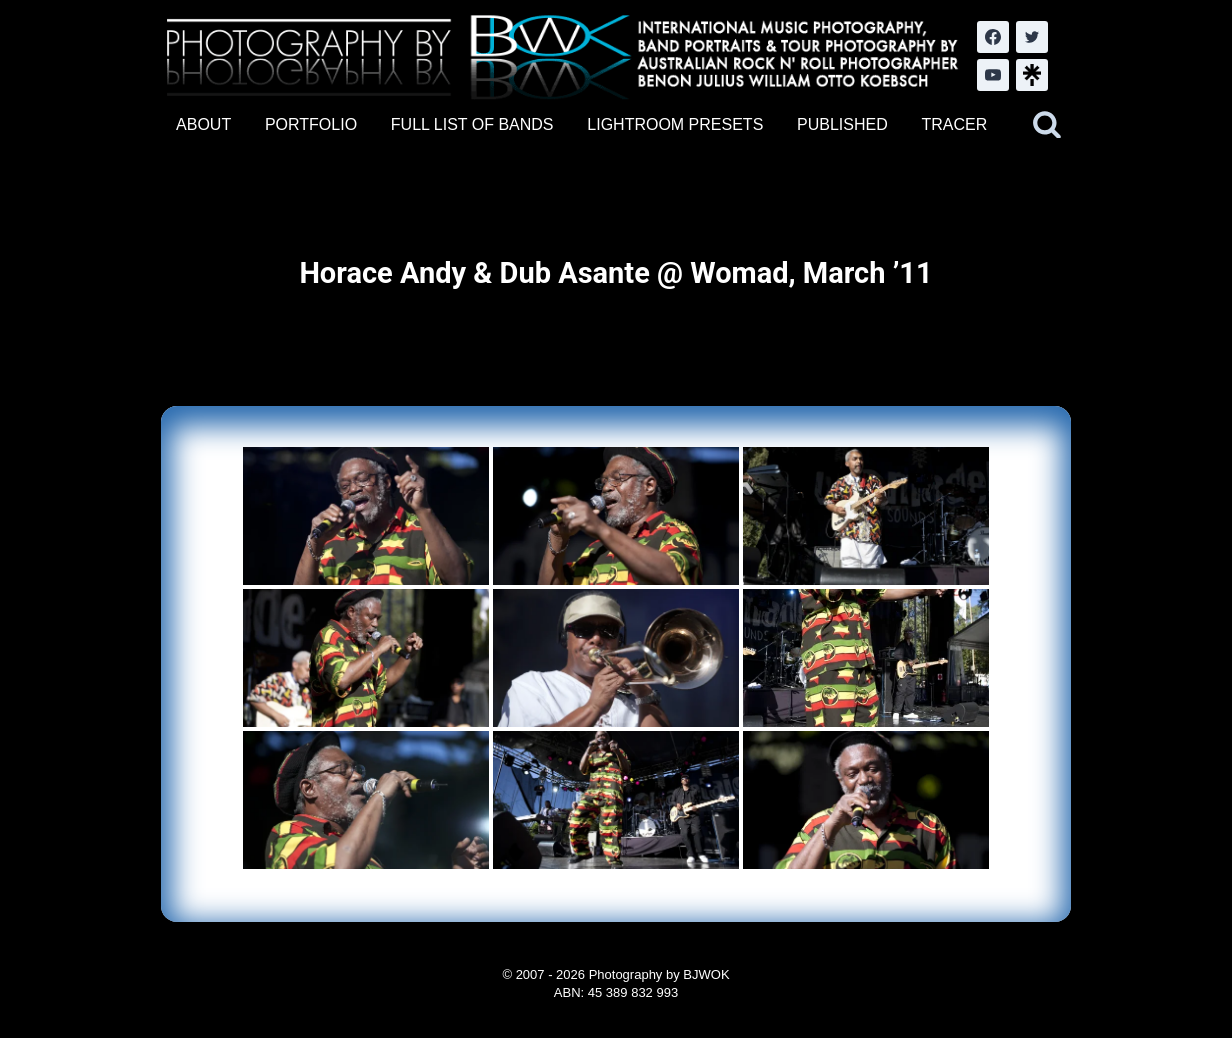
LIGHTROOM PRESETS (675, 124)
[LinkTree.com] (1032, 75)
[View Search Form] (1047, 125)
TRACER (954, 124)
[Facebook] (993, 37)
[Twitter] (1032, 37)
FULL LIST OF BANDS (472, 124)
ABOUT (203, 124)
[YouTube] (993, 75)
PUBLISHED (842, 124)
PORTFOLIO (311, 124)
